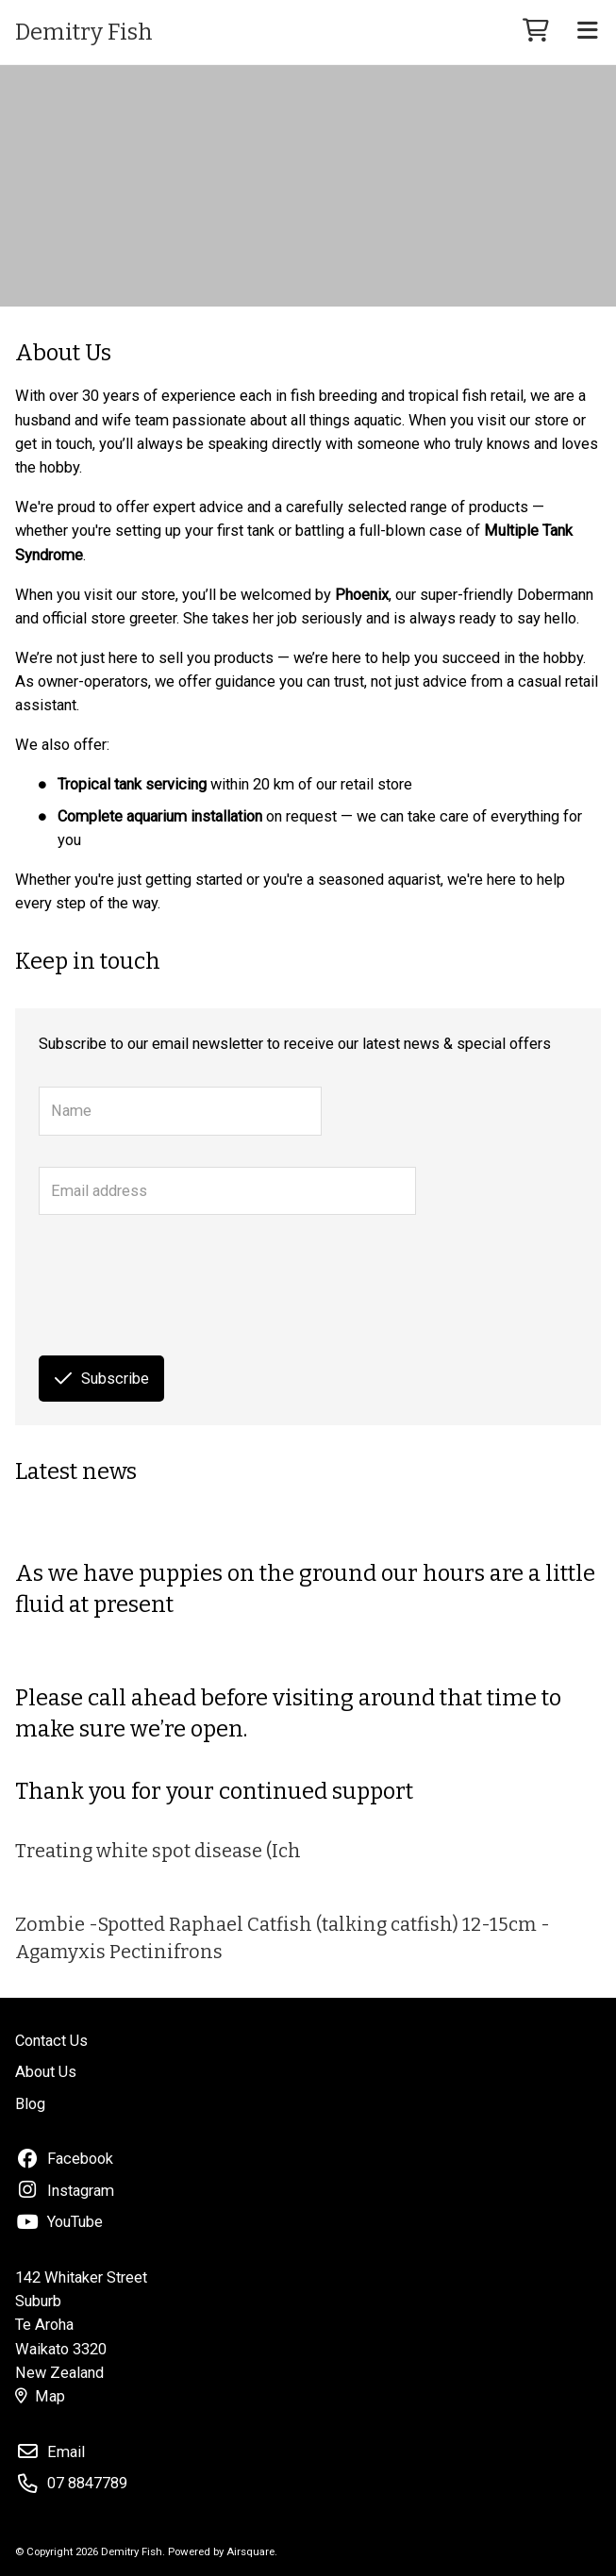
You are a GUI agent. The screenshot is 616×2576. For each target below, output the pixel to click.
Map (39, 2396)
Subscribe (102, 1379)
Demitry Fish (84, 32)
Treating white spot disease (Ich (158, 1851)
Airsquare (250, 2551)
